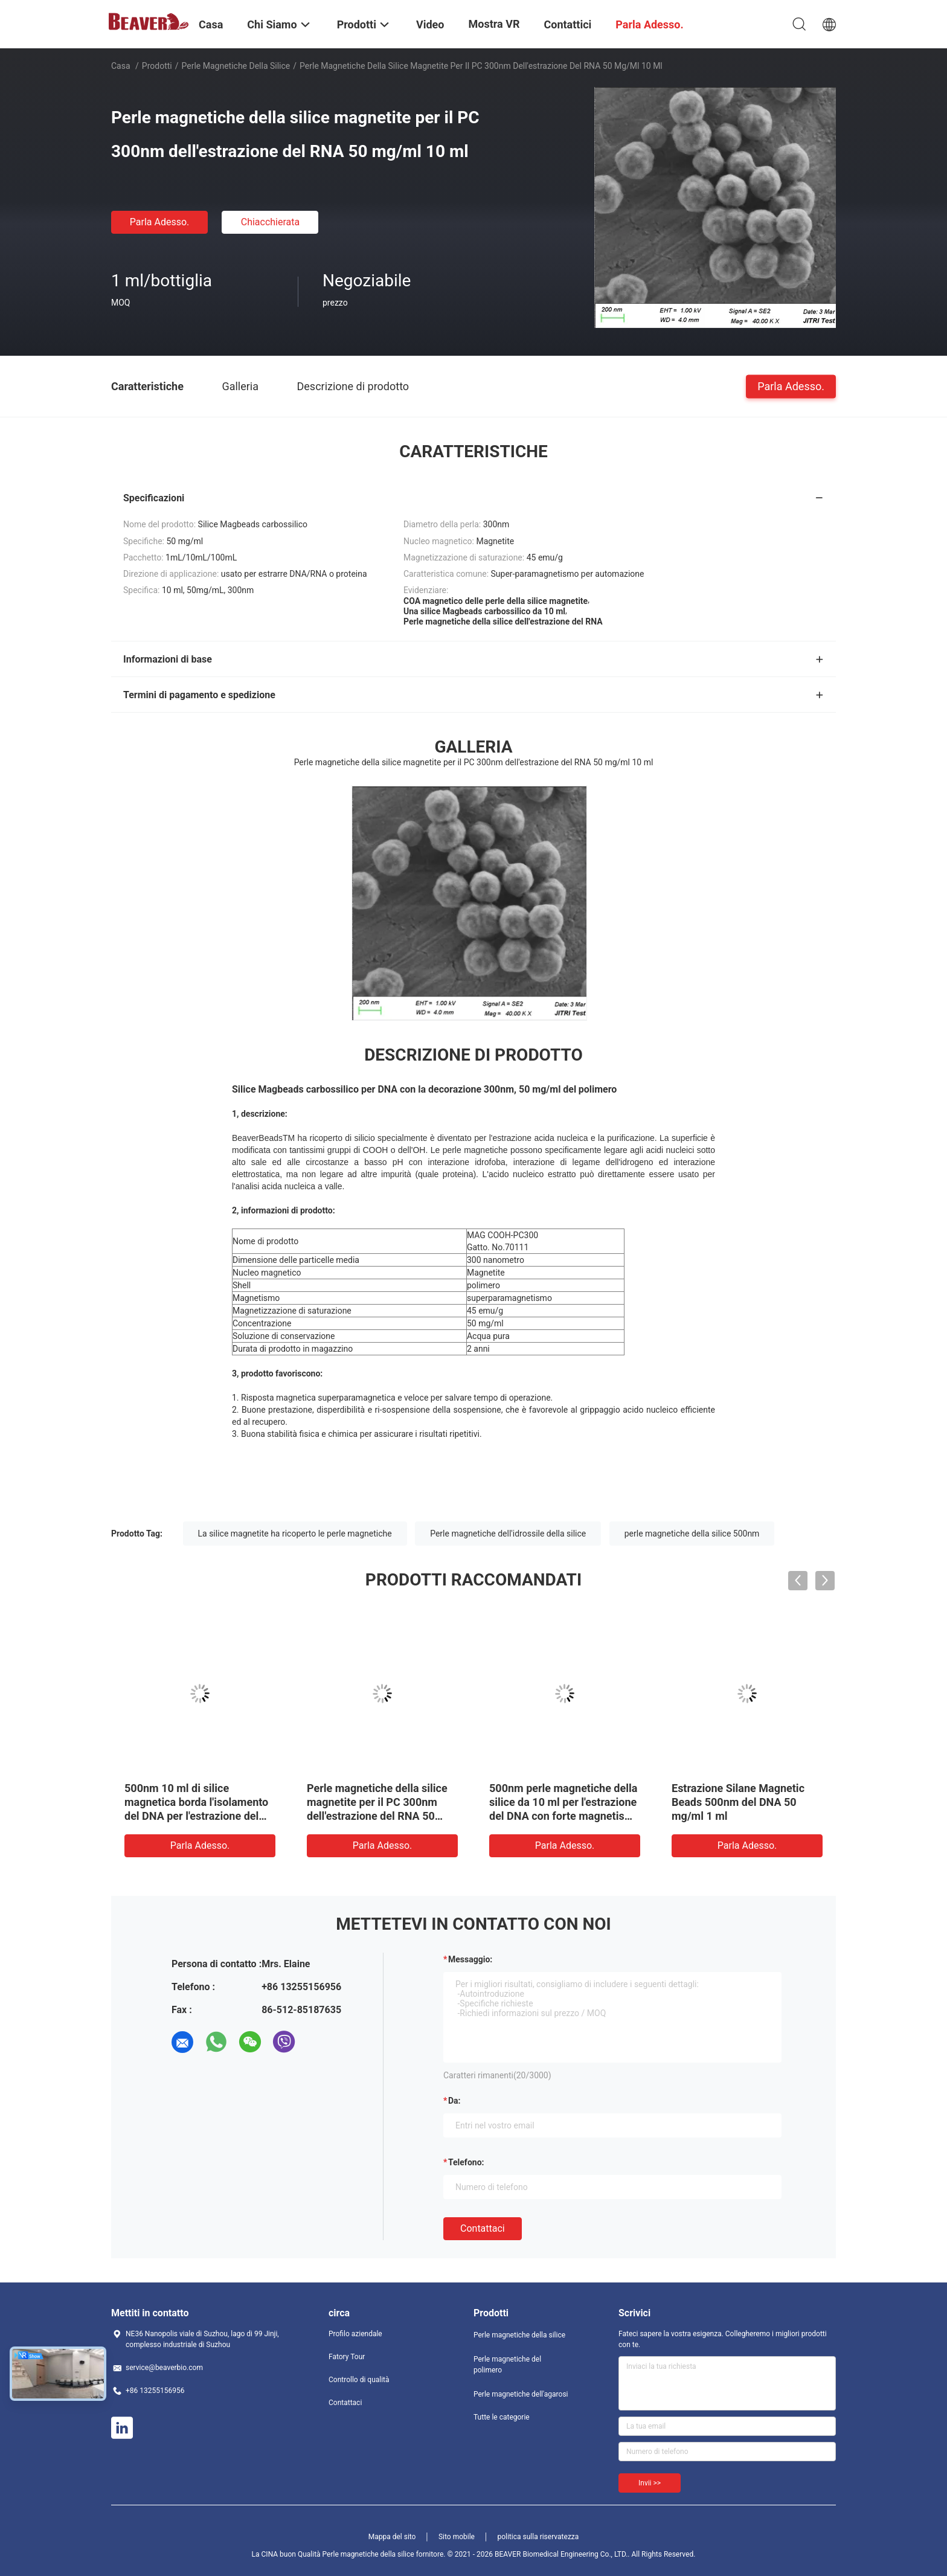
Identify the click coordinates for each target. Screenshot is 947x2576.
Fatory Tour (347, 2357)
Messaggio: (470, 1959)
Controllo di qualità (359, 2379)
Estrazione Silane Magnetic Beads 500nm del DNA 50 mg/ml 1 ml (738, 1802)
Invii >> (649, 2483)
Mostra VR (494, 24)
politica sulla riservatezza (538, 2537)
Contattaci (482, 2228)
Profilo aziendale (355, 2334)
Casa (120, 66)
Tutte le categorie (502, 2417)
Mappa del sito (392, 2537)
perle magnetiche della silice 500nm (692, 1533)
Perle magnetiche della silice (236, 66)
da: (454, 2100)
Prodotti (157, 66)
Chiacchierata (270, 222)
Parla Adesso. (160, 222)
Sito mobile (456, 2537)
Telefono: (466, 2162)
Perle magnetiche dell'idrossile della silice (508, 1533)
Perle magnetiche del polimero (507, 2364)
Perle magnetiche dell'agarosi (521, 2394)
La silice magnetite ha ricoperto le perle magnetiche (295, 1533)
